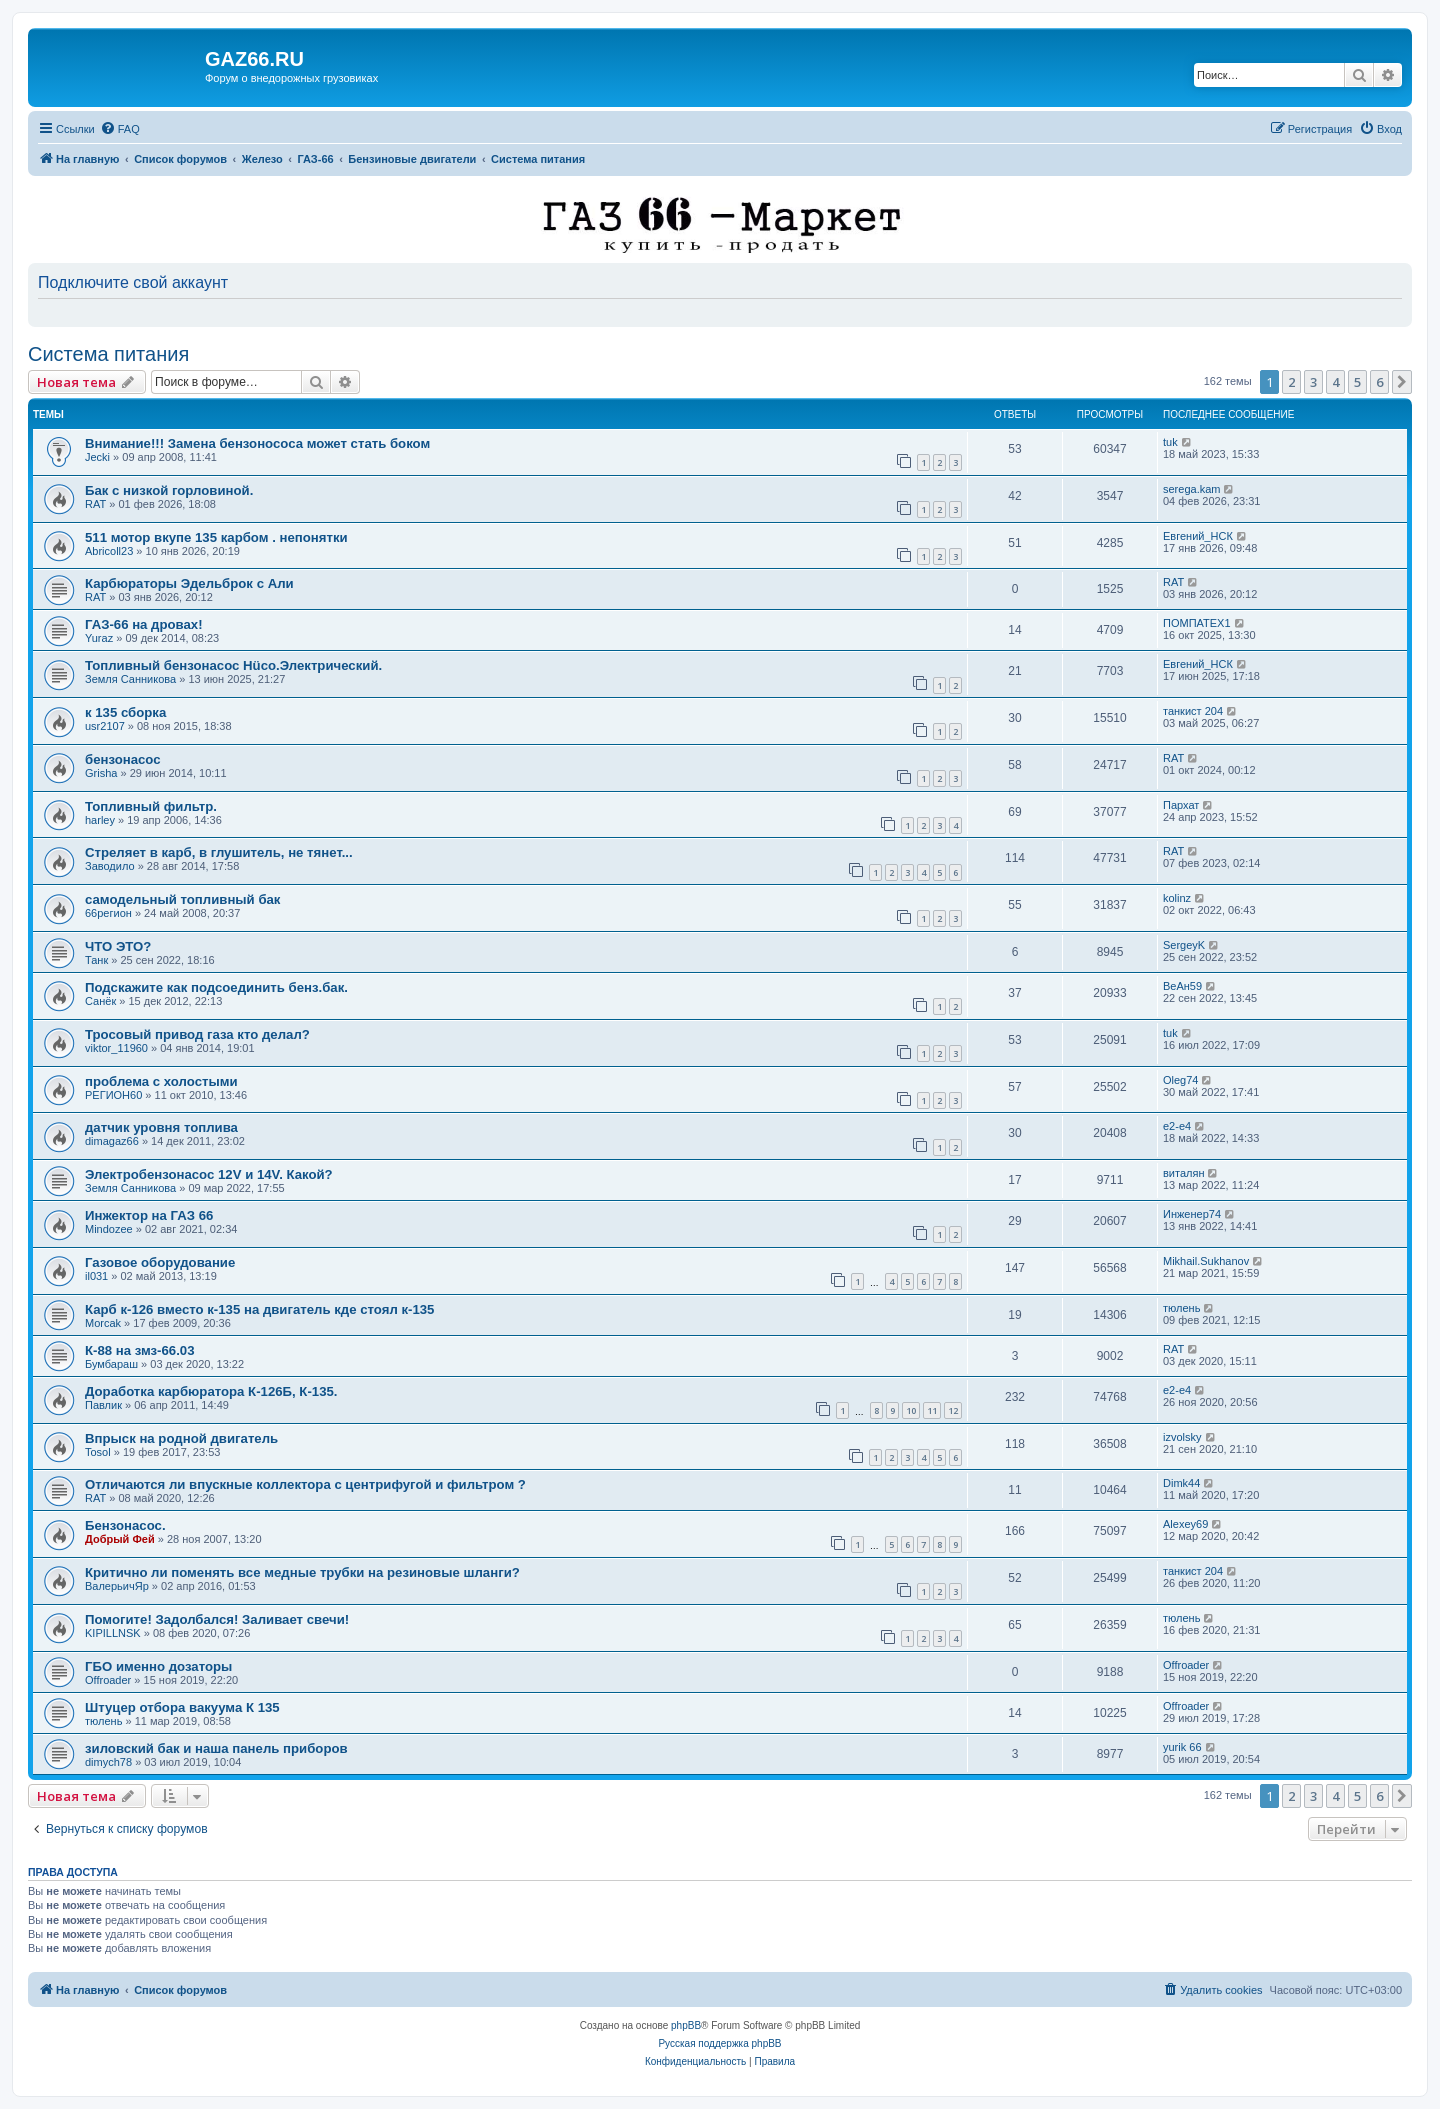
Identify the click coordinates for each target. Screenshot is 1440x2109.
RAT (95, 504)
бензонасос (123, 759)
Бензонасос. (125, 1525)
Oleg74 (1180, 1080)
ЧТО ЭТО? (118, 946)
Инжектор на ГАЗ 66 (149, 1215)
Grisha (101, 773)
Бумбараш (111, 1364)
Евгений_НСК (1198, 536)
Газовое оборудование (160, 1262)
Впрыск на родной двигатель (181, 1438)
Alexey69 (1185, 1524)
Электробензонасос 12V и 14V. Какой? (209, 1174)
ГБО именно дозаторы (158, 1666)
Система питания (108, 354)
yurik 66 (1182, 1747)
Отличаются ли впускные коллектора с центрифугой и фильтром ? (305, 1484)
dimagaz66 (112, 1141)
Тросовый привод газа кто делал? (197, 1034)
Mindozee (109, 1229)
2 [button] (1291, 382)
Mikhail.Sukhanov (1206, 1261)
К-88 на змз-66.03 (140, 1350)
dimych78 (108, 1762)
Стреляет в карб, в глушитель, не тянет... (219, 852)
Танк (96, 960)
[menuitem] (120, 129)
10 (911, 1410)
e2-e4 (1177, 1126)
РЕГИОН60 (113, 1095)
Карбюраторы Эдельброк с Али (189, 583)
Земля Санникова (130, 679)
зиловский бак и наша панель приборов (216, 1748)
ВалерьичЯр (117, 1586)
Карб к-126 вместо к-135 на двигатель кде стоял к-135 (259, 1309)
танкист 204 (1193, 711)
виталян (1183, 1173)
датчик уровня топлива (161, 1127)
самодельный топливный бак (182, 899)
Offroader (108, 1680)
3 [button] (1313, 382)
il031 (96, 1276)
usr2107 (105, 726)
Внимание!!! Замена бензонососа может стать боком (257, 443)
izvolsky (1182, 1437)
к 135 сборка (125, 712)
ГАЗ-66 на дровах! (144, 624)
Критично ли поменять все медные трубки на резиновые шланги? (302, 1572)
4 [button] (1335, 382)
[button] (1402, 382)
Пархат (1181, 805)
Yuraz (99, 638)
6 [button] (1379, 382)
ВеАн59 (1182, 986)
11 (932, 1410)
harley (100, 820)
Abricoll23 (109, 551)
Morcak (103, 1323)
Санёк (100, 1001)
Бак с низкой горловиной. (169, 490)
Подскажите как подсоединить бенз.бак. (216, 987)
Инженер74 (1192, 1214)
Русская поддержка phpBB (719, 2043)
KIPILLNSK (113, 1633)
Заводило (110, 866)
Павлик (103, 1405)
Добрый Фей (120, 1539)
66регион (108, 913)
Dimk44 (1181, 1483)
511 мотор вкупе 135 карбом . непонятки (216, 537)
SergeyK (1184, 945)
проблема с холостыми (161, 1081)
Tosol (98, 1452)
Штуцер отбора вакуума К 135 (182, 1707)
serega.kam (1191, 489)
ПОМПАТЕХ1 (1197, 623)
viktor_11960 (116, 1048)
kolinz (1177, 898)
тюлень (1181, 1308)
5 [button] (1357, 382)
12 (953, 1410)
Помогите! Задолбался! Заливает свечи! (217, 1619)
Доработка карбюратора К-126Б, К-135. (211, 1391)
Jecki (97, 457)
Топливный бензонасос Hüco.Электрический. (233, 665)
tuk (1170, 442)
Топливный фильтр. (151, 806)
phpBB (686, 2025)
